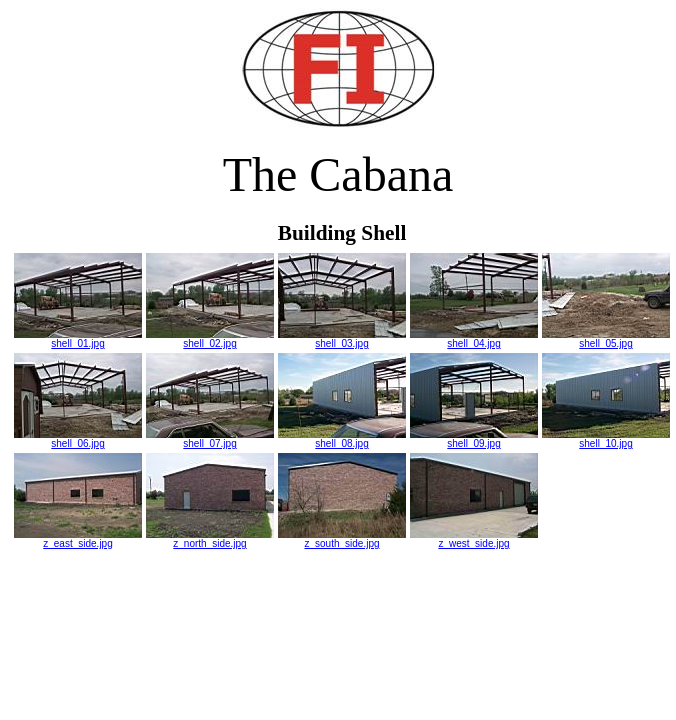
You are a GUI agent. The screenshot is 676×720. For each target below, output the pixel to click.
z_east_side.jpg (78, 539)
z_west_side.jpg (474, 539)
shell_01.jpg (78, 339)
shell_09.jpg (474, 439)
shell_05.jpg (606, 339)
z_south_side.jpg (342, 539)
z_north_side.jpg (210, 539)
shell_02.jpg (210, 339)
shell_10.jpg (606, 439)
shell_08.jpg (342, 439)
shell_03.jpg (342, 339)
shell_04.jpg (474, 339)
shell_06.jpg (78, 439)
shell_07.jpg (210, 439)
